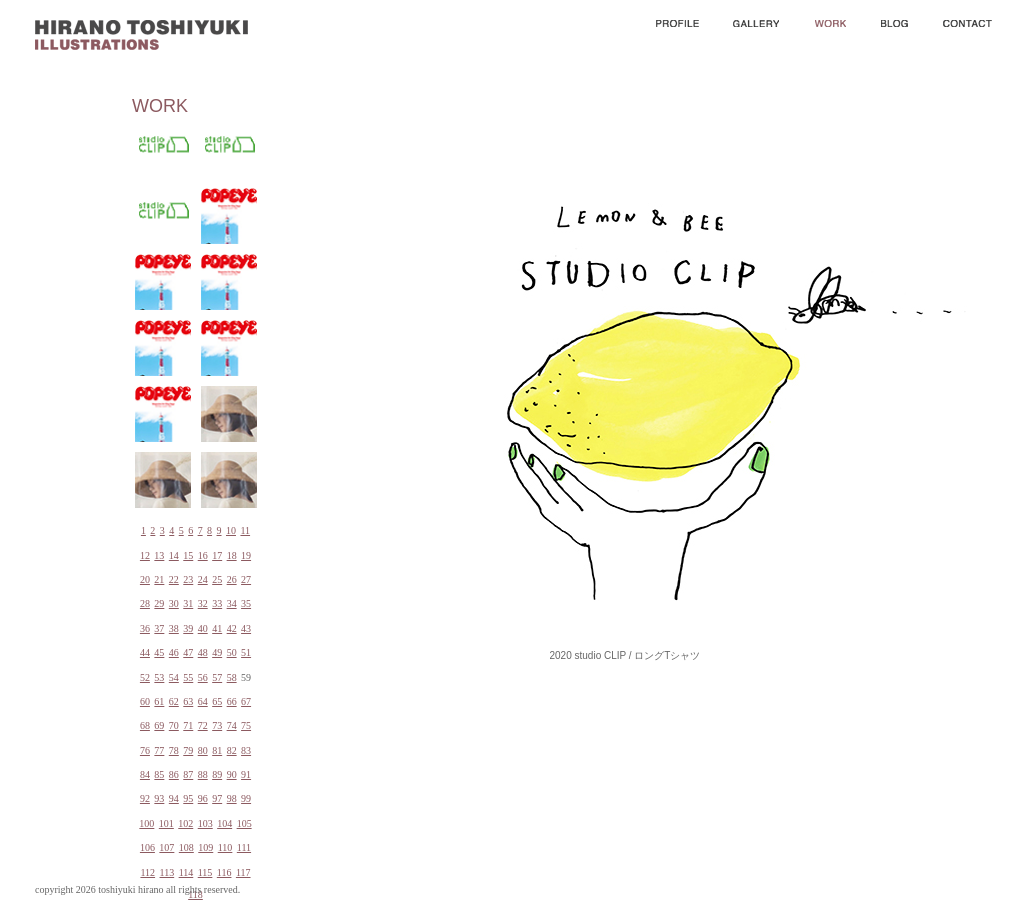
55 (188, 677)
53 (159, 677)
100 (146, 823)
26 (232, 579)
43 (246, 628)
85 (159, 774)
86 (174, 774)
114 (186, 872)
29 (159, 603)
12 (145, 555)
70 (174, 725)
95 (188, 798)
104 (224, 823)
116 (224, 872)
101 (166, 823)
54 (174, 677)
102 (185, 823)
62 (174, 701)
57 (217, 677)
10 (231, 530)
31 (188, 603)
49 (217, 652)
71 (188, 725)
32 (203, 603)
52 (145, 677)
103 (205, 823)
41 (217, 628)
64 (203, 701)
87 (188, 774)
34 (232, 603)
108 (186, 847)
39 (188, 628)
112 (147, 872)
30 (174, 603)
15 (188, 555)
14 (174, 555)
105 (244, 823)
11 (245, 530)
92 (145, 798)
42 (232, 628)
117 (243, 872)
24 (203, 579)
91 (246, 774)
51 (246, 652)
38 (174, 628)
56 (203, 677)
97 (217, 798)
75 (246, 725)
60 (145, 701)
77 (159, 750)
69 (159, 725)
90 (232, 774)
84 (145, 774)
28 (145, 603)
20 (145, 579)
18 (232, 555)
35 (246, 603)
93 (159, 798)
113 (167, 872)
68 (145, 725)
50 (232, 652)
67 (246, 701)
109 (205, 847)
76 (145, 750)
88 (203, 774)
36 (145, 628)
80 (203, 750)
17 (217, 555)
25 (217, 579)
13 (159, 555)
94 (174, 798)
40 (203, 628)
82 (232, 750)
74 (232, 725)
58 (232, 677)
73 (217, 725)
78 (174, 750)
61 (159, 701)
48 (203, 652)
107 (166, 847)
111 (244, 847)
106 (147, 847)
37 (159, 628)
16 (203, 555)
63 (188, 701)
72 (203, 725)
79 (188, 750)
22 (174, 579)
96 (203, 798)
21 (159, 579)
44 (145, 652)
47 (188, 652)
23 (188, 579)
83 (246, 750)
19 (246, 555)
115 (205, 872)
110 (225, 847)
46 (174, 652)
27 (246, 579)
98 (232, 798)
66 (232, 701)
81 (217, 750)
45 (159, 652)
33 (217, 603)
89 (217, 774)
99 (246, 798)
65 (217, 701)
